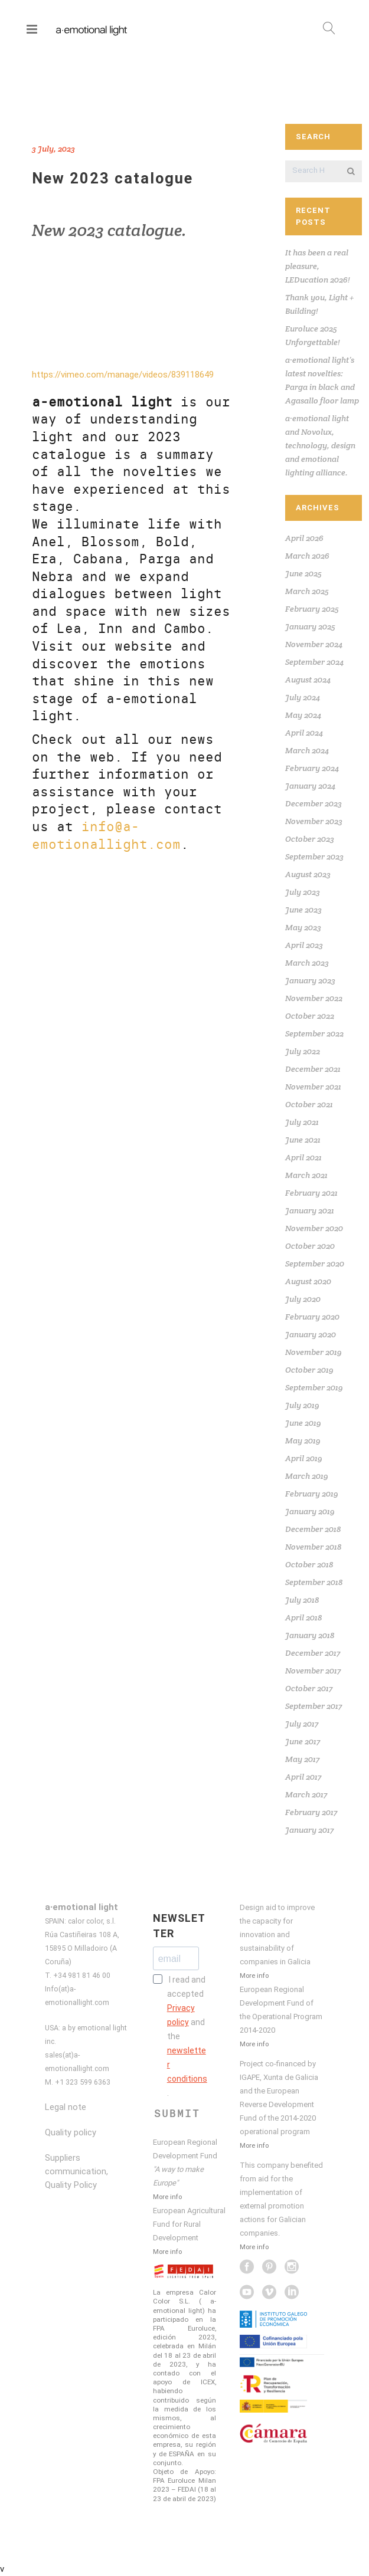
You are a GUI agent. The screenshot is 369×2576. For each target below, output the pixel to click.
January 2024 (310, 785)
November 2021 (313, 1086)
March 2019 (306, 1476)
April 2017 (303, 1776)
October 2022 (309, 1015)
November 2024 (313, 644)
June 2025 (303, 573)
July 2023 (302, 892)
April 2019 (303, 1458)
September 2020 (314, 1263)
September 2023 (314, 856)
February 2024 (312, 768)
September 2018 (313, 1582)
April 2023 (304, 945)
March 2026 (307, 555)
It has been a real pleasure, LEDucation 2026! (317, 266)
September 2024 (314, 662)
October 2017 (308, 1688)
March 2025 (307, 591)
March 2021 (306, 1175)
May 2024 (303, 715)
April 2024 (304, 732)
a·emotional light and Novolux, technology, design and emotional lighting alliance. (320, 445)
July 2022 (302, 1051)
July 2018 (302, 1599)
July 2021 (302, 1122)
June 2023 (303, 909)
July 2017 (301, 1723)
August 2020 (308, 1281)
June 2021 (303, 1139)
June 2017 (302, 1741)
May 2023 (303, 927)
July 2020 (303, 1299)
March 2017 (306, 1794)
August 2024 (308, 679)
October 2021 (309, 1104)
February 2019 (311, 1493)
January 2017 (309, 1829)
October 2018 (309, 1564)
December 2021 (313, 1069)
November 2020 (314, 1228)
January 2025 (310, 626)
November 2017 (313, 1670)
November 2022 (313, 998)
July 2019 (302, 1405)
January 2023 (310, 980)
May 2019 (303, 1440)
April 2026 (304, 538)
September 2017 (313, 1706)
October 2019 (309, 1369)
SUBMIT (177, 2113)
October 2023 (309, 838)
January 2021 (309, 1210)
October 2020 (310, 1246)
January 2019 (310, 1511)
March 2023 (307, 962)
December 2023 (313, 803)
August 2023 (308, 874)
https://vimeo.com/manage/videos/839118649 (123, 374)
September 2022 (314, 1033)
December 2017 (312, 1653)
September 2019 (314, 1387)
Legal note (65, 2107)
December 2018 (313, 1529)
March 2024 (307, 750)
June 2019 (303, 1422)
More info (167, 2197)
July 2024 (302, 697)
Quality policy (70, 2132)
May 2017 (302, 1759)
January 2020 (310, 1334)
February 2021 (311, 1192)
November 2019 (313, 1352)
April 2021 (303, 1157)
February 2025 (312, 608)
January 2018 (309, 1635)
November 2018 (313, 1546)
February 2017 (311, 1812)
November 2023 (313, 821)
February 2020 (312, 1316)
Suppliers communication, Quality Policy (76, 2171)
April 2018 (303, 1617)
